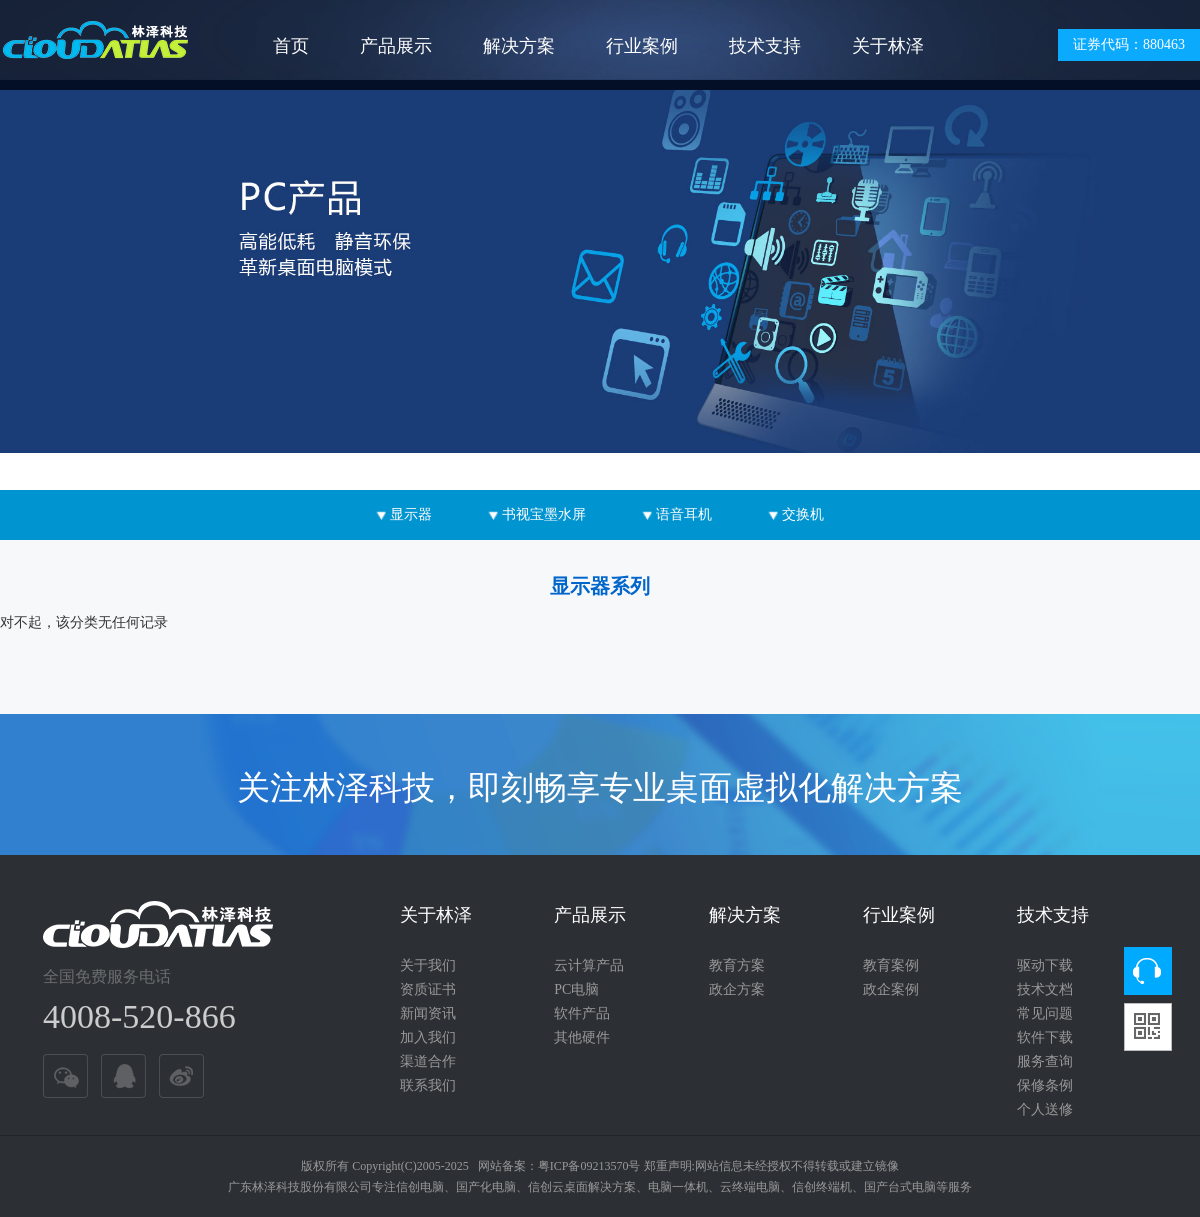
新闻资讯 (428, 1013)
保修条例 (1045, 1085)
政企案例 (891, 989)
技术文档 (1045, 989)
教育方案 (737, 965)
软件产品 (582, 1013)
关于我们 (428, 965)
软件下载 (1045, 1037)
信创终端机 (822, 1187)
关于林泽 (888, 46)
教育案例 (891, 965)
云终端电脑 (750, 1187)
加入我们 (428, 1037)
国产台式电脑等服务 (918, 1187)
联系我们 (428, 1085)
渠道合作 (428, 1061)
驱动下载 (1045, 965)
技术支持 (765, 46)
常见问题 (1045, 1013)
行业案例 (642, 46)
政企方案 (737, 989)
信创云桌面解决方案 (582, 1187)
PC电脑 (576, 989)
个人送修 (1045, 1109)
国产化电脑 (486, 1187)
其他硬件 (582, 1037)
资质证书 (428, 989)
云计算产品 (589, 965)
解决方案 (519, 46)
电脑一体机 (678, 1187)
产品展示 (396, 46)
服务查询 (1045, 1061)
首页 (291, 46)
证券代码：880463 (1129, 44)
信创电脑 (420, 1187)
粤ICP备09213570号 (589, 1166)
